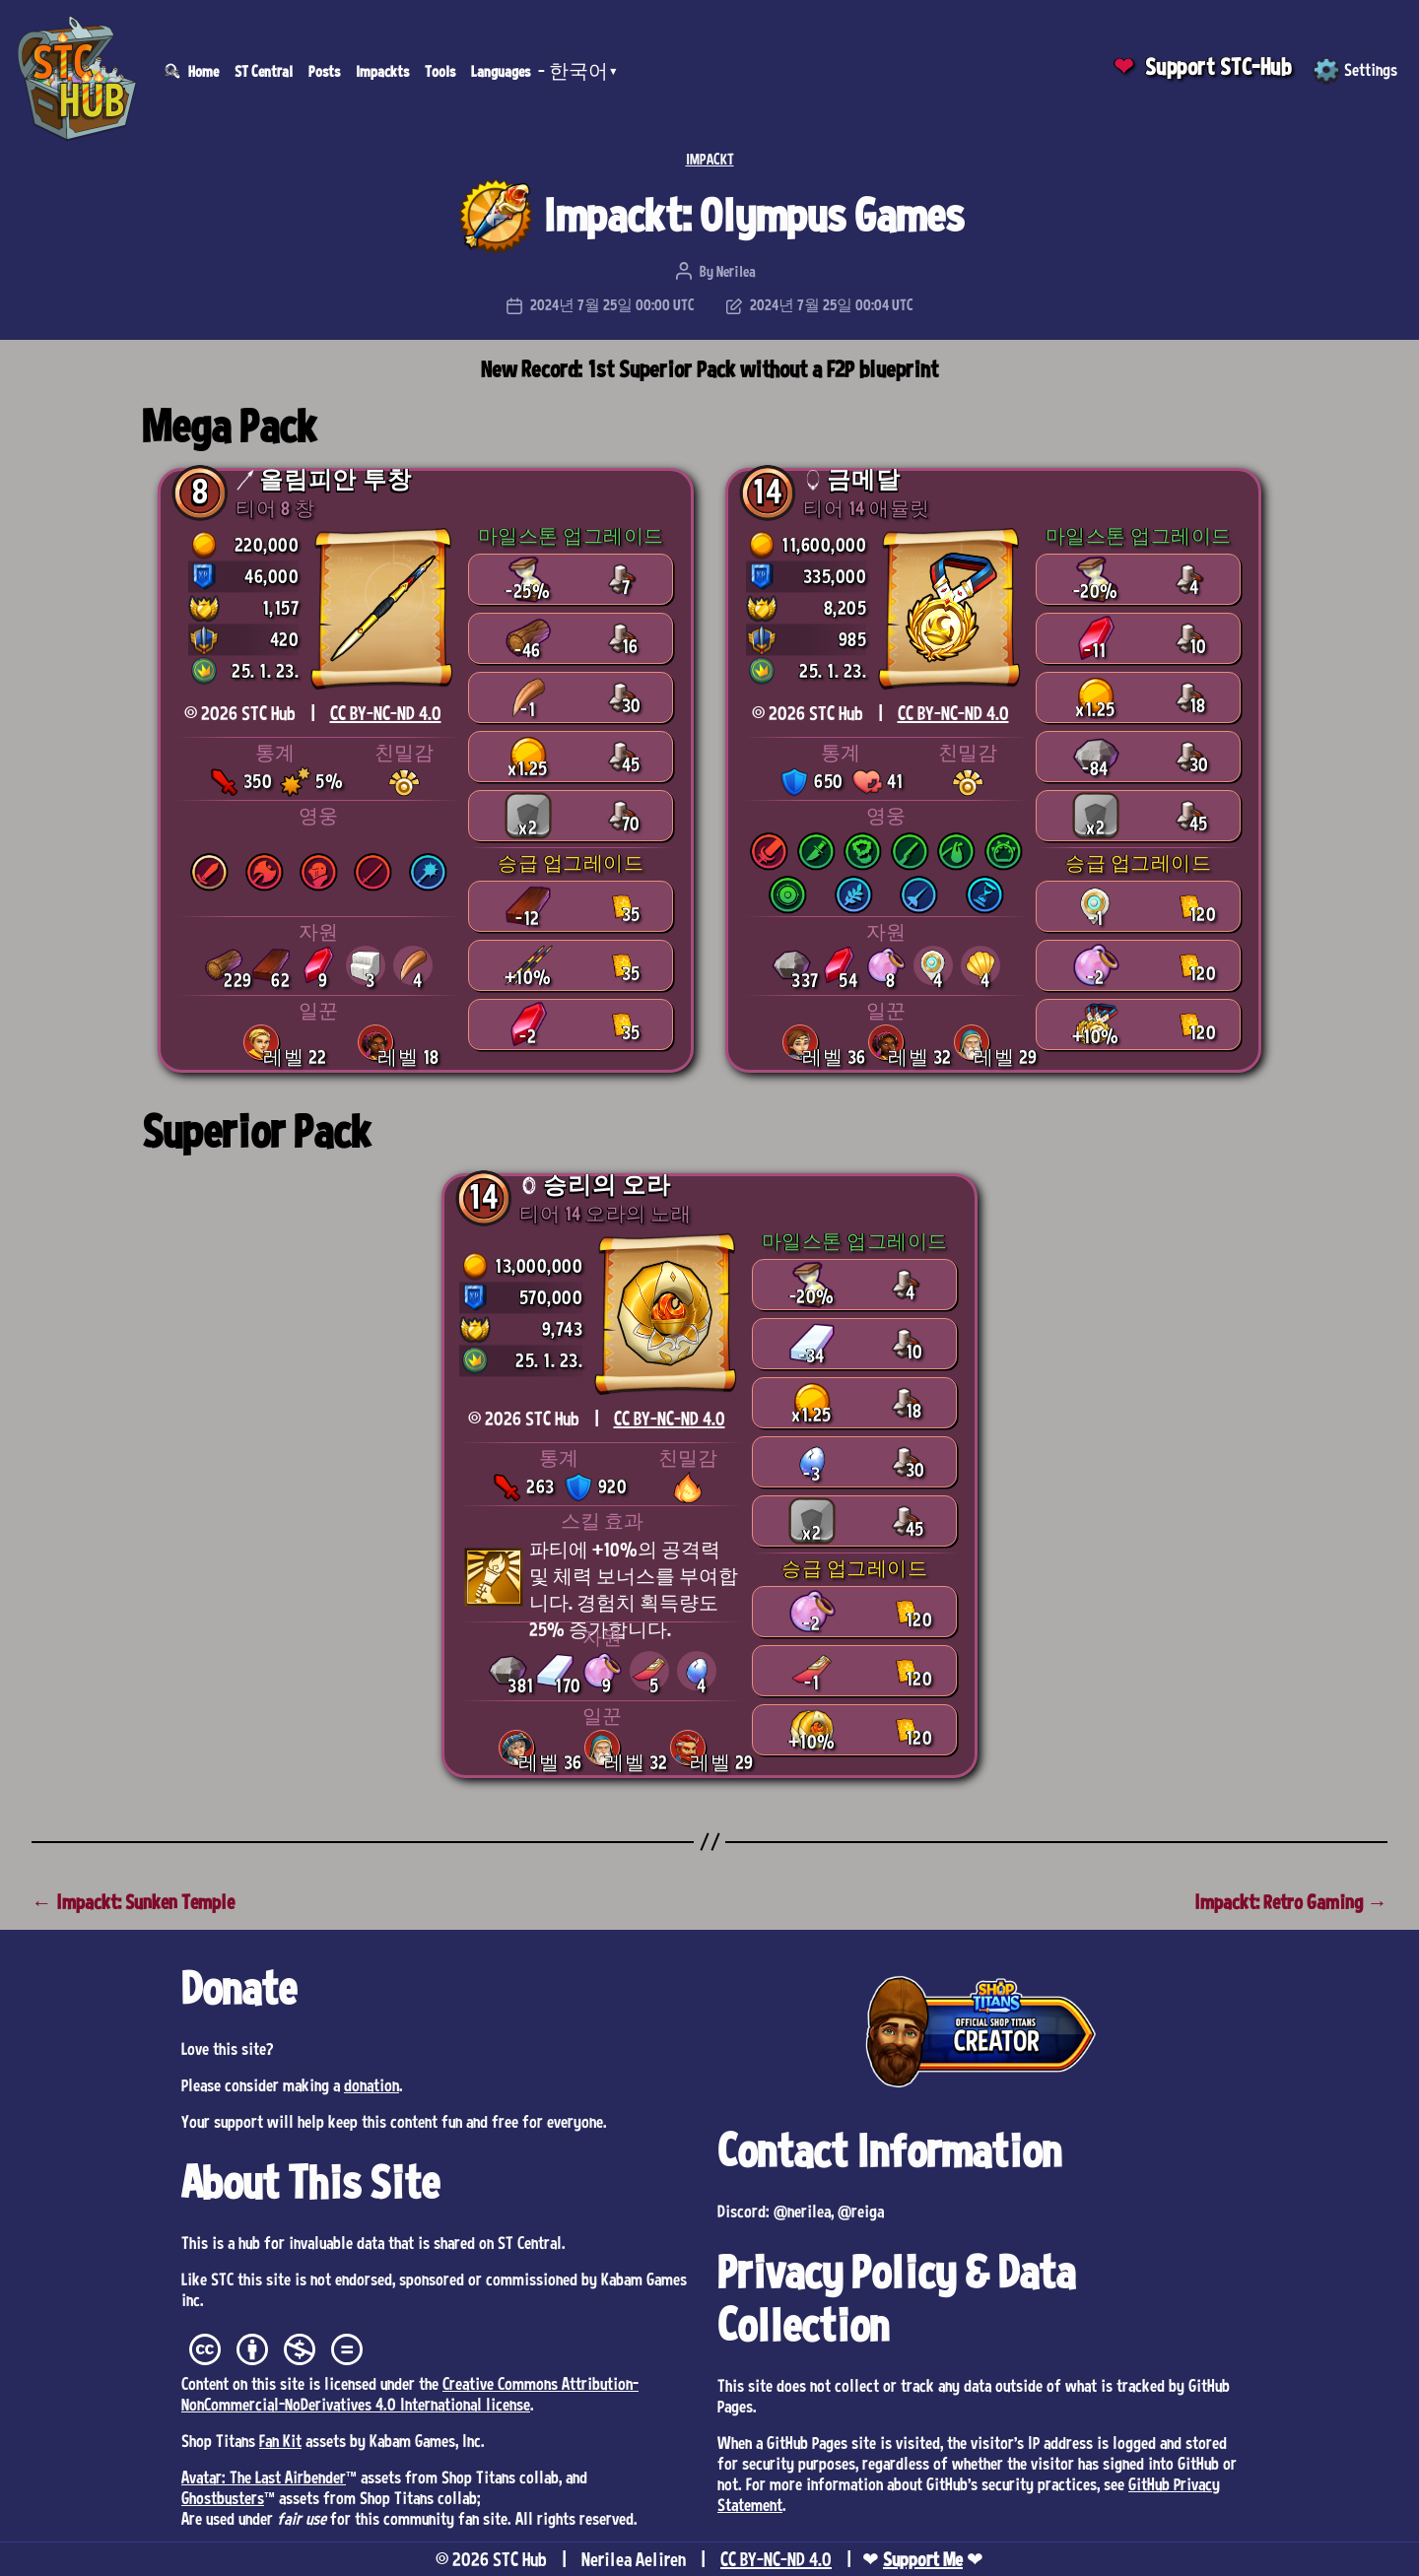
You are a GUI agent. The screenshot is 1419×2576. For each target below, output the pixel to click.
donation (371, 2084)
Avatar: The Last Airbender (263, 2476)
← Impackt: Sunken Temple (133, 1901)
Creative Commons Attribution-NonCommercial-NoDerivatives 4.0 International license (410, 2393)
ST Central (264, 71)
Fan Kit (280, 2440)
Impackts (382, 71)
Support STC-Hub (1218, 66)
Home (203, 71)
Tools (440, 71)
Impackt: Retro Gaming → (1290, 1901)
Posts (324, 71)
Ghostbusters (222, 2497)
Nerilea (736, 271)
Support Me (923, 2559)
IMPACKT (710, 158)
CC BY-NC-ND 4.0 (385, 713)
